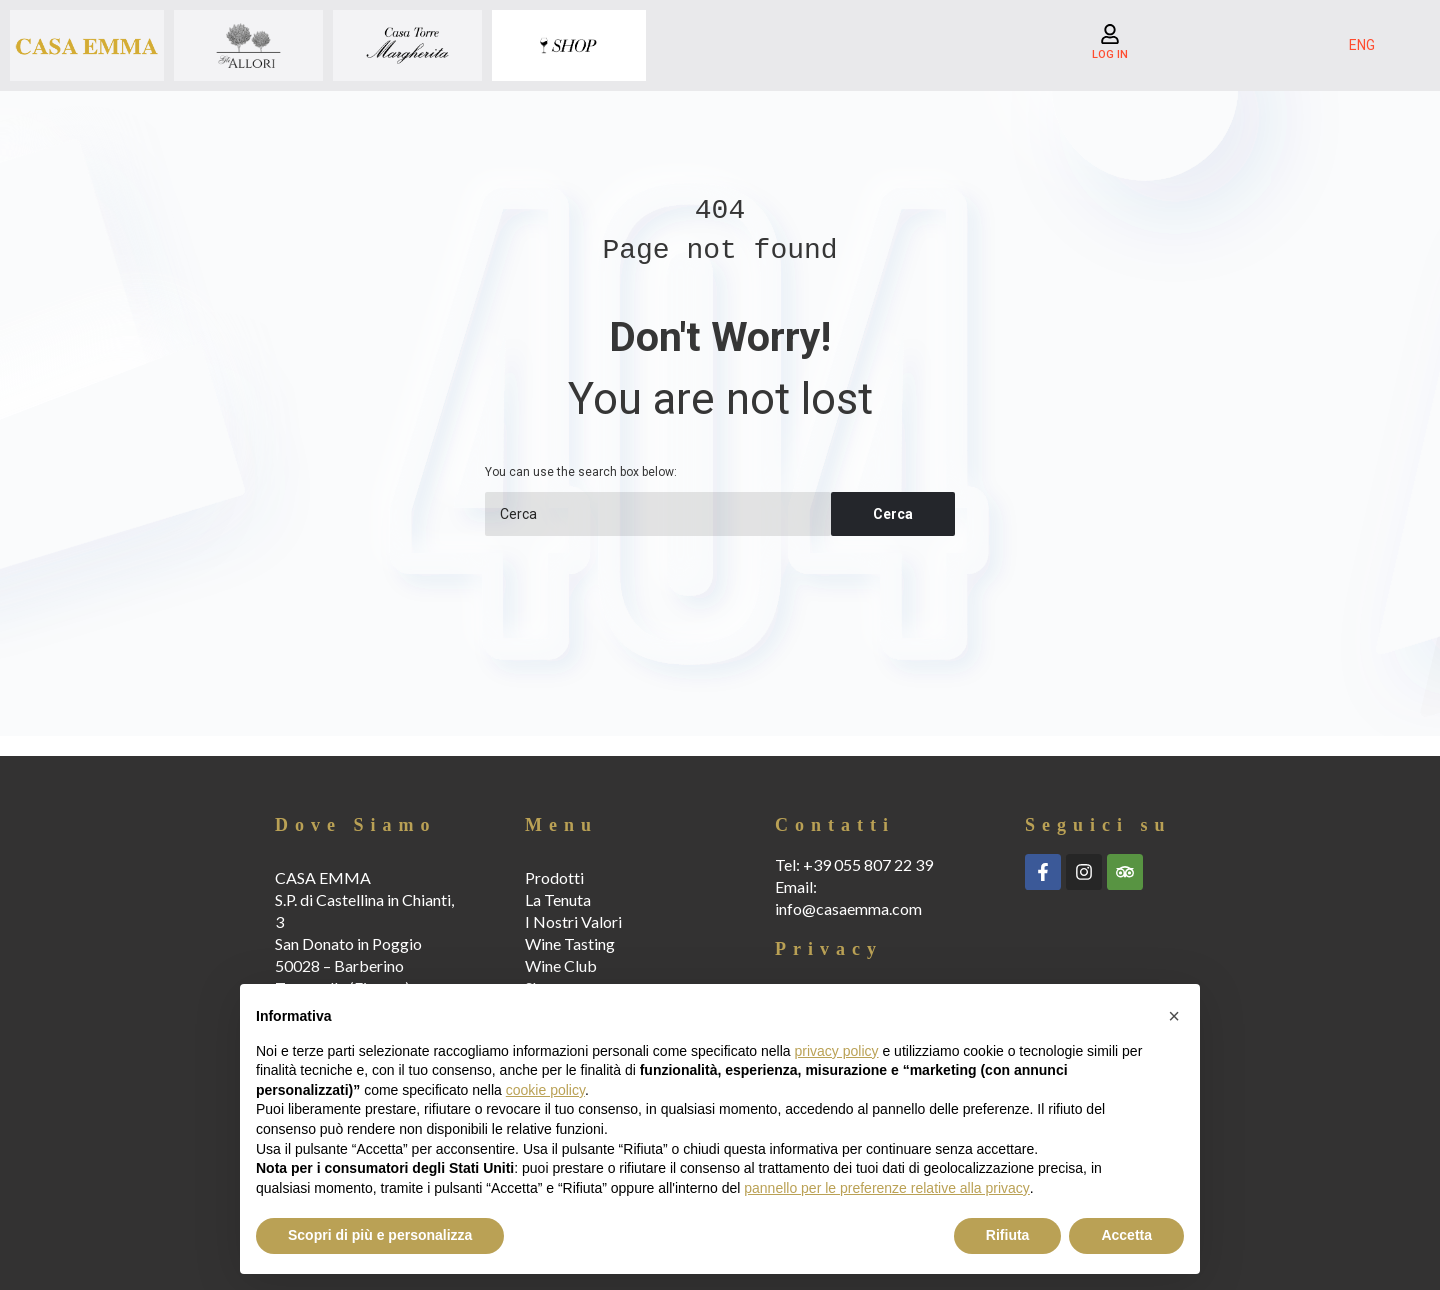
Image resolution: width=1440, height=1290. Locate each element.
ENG (1362, 45)
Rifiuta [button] (1008, 1235)
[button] (1174, 1016)
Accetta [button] (1126, 1235)
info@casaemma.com (848, 908)
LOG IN (1110, 54)
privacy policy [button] (837, 1051)
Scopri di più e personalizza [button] (380, 1235)
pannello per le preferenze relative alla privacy (887, 1188)
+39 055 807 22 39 (868, 864)
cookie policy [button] (545, 1090)
